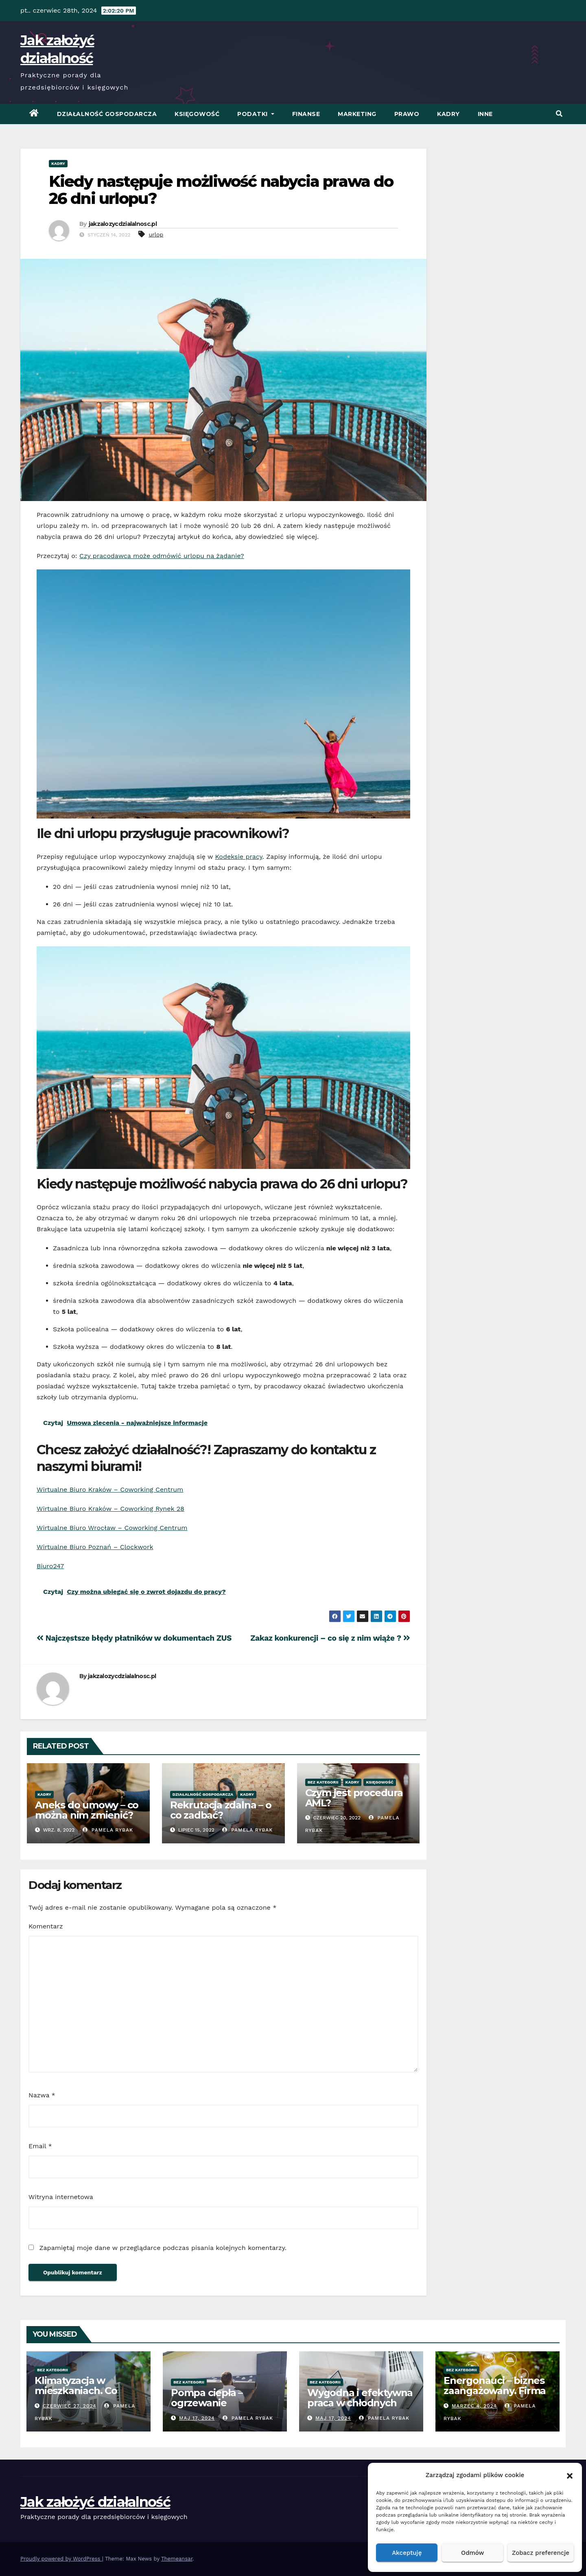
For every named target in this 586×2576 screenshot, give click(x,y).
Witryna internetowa (60, 2197)
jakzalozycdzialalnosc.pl (123, 224)
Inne (485, 114)
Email (40, 2146)
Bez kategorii (323, 1782)
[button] (570, 2475)
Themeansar (176, 2559)
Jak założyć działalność (95, 2501)
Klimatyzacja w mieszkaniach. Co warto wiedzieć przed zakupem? (85, 2396)
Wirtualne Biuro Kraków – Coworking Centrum (110, 1489)
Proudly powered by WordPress (61, 2559)
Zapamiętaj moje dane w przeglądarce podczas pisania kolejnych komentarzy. (162, 2248)
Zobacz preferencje (540, 2552)
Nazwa (41, 2095)
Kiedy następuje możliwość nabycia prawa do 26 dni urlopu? (221, 190)
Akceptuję (407, 2552)
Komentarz (45, 1926)
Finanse (306, 114)
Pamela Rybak (108, 1830)
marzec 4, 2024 (474, 2406)
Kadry (448, 114)
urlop (156, 234)
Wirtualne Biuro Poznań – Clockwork (95, 1547)
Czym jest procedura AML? (354, 1798)
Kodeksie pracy (238, 856)
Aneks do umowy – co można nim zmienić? (86, 1810)
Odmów (472, 2552)
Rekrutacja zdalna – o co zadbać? (220, 1810)
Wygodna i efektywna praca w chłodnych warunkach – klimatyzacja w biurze (360, 2408)
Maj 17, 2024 (197, 2418)
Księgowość (197, 114)
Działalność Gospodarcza (107, 114)
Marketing (357, 114)
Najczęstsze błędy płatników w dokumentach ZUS (134, 1638)
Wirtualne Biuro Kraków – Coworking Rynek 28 (110, 1508)
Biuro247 (50, 1566)
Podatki (255, 114)
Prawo (407, 114)
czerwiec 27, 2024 (69, 2406)
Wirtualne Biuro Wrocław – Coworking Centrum (112, 1528)
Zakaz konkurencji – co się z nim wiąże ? (330, 1638)
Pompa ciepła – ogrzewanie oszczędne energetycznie (207, 2408)
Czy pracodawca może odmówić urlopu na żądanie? (161, 556)
